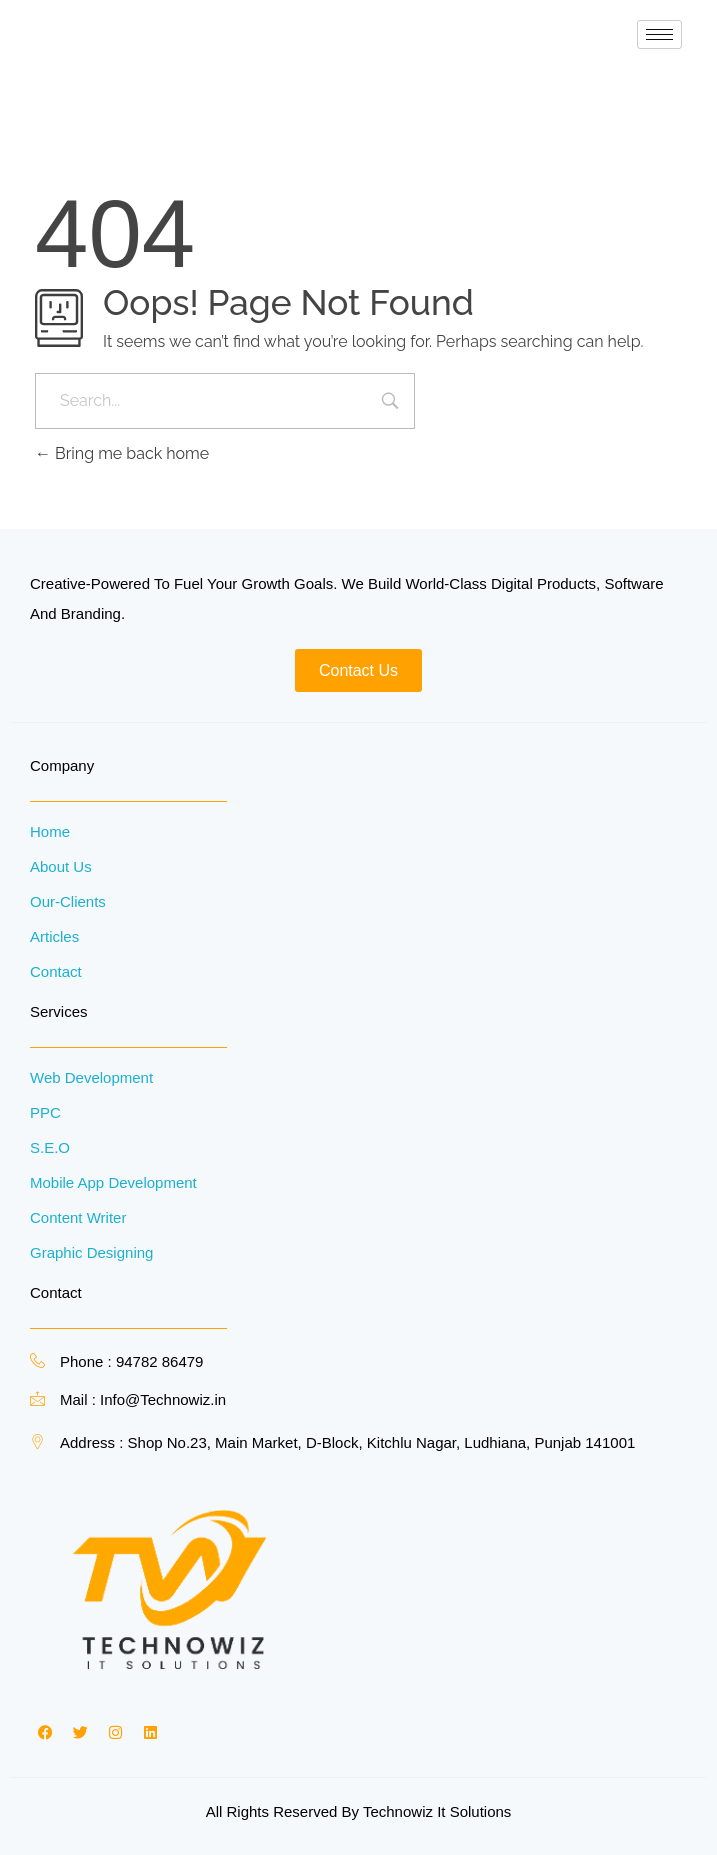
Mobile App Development (113, 1182)
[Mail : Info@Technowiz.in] (37, 1398)
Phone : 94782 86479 (131, 1361)
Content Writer (78, 1217)
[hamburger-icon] (659, 34)
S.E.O (50, 1147)
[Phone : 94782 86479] (37, 1360)
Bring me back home (122, 453)
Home (50, 831)
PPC (45, 1112)
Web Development (91, 1077)
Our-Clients (68, 901)
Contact (56, 971)
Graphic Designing (91, 1252)
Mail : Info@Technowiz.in (143, 1399)
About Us (61, 866)
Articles (54, 936)
